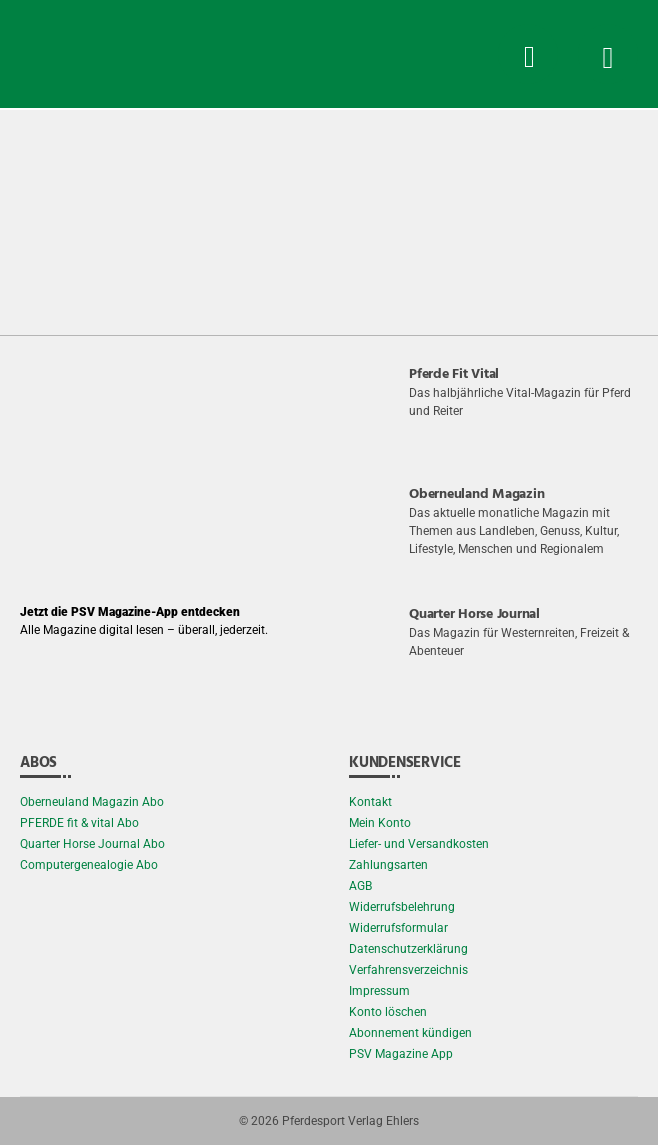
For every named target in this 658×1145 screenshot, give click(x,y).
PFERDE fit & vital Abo (79, 823)
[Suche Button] (528, 54)
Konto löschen (388, 1012)
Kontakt (370, 802)
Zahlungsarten (388, 865)
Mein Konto (380, 823)
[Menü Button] (608, 54)
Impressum (379, 991)
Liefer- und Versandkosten (419, 844)
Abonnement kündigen (410, 1033)
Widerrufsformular (398, 928)
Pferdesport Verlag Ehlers (350, 1121)
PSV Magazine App (401, 1054)
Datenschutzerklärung (408, 949)
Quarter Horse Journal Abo (92, 844)
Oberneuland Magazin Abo (92, 802)
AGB (360, 886)
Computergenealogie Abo (89, 865)
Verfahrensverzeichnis (408, 970)
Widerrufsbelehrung (402, 907)
